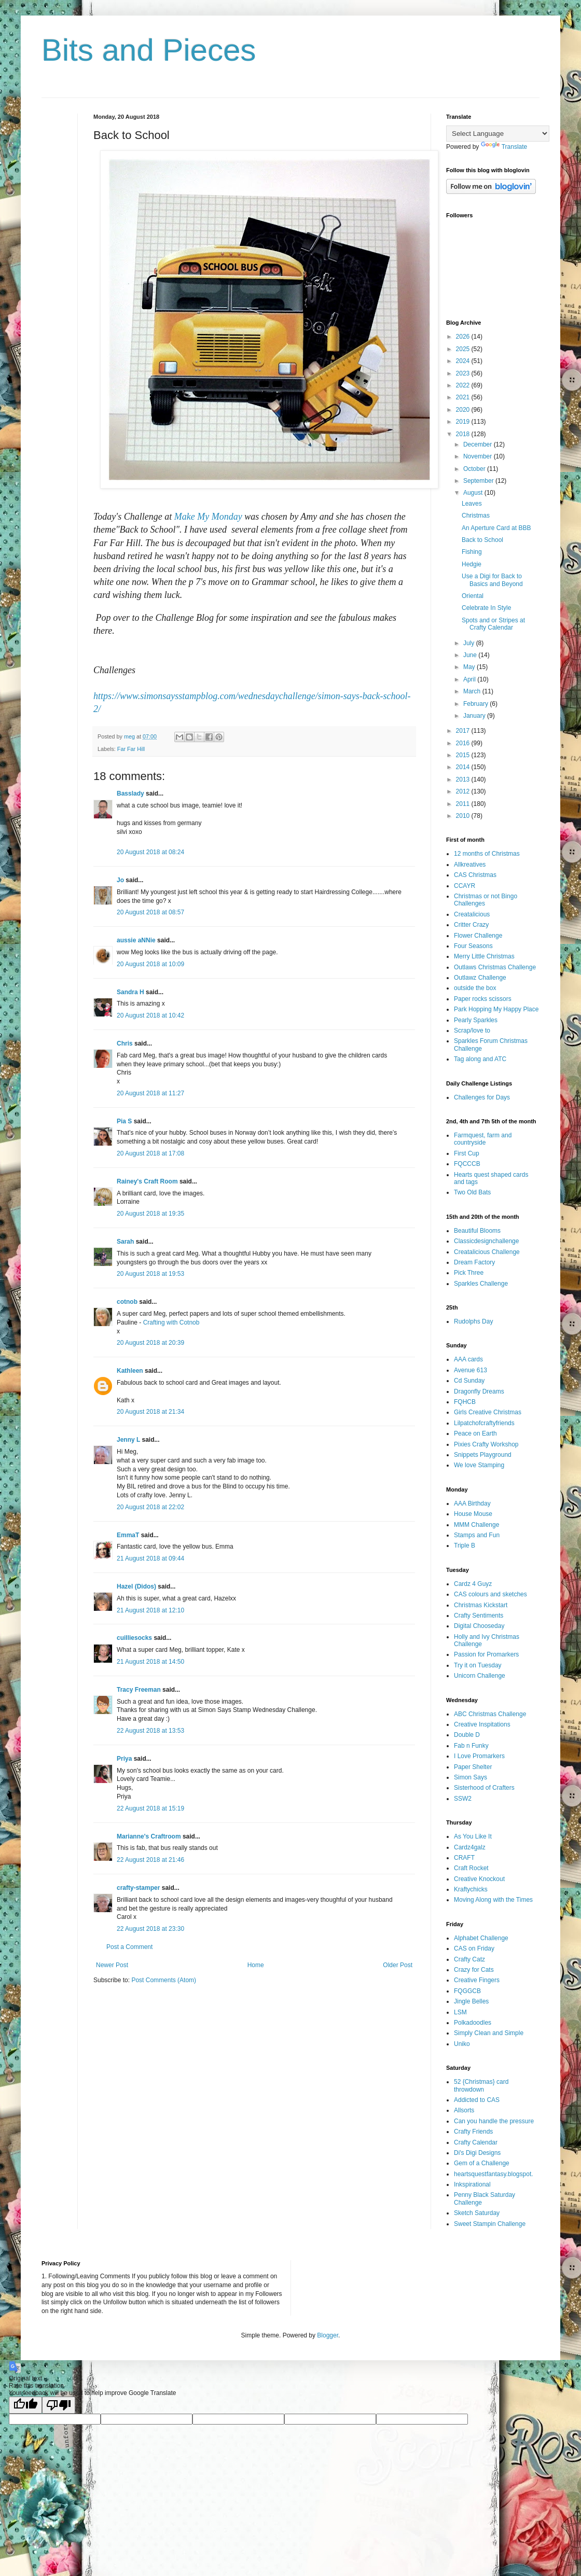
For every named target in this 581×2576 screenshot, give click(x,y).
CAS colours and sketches (490, 1594)
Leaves (472, 503)
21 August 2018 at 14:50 (150, 1661)
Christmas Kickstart (480, 1605)
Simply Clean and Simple (488, 2033)
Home (255, 1965)
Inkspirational (472, 2184)
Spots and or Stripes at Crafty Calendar (493, 624)
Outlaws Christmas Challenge (495, 967)
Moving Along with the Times (493, 1899)
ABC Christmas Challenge (490, 1714)
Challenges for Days (482, 1097)
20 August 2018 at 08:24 (150, 852)
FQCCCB (467, 1163)
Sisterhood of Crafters (484, 1787)
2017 (464, 730)
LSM (460, 2012)
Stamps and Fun (477, 1535)
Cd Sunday (469, 1380)
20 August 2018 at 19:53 (150, 1273)
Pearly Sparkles (475, 1020)
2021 (464, 397)
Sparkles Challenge (481, 1283)
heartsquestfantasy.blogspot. (493, 2174)
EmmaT (128, 1535)
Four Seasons (473, 946)
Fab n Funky (471, 1745)
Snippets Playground (482, 1454)
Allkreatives (470, 864)
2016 (464, 743)
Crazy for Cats (474, 1969)
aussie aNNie (136, 940)
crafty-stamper (138, 1887)
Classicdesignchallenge (486, 1241)
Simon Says (470, 1777)
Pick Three (468, 1272)
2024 (464, 361)
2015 (464, 755)
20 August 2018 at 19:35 (150, 1213)
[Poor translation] (58, 2405)
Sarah (125, 1241)
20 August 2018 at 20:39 (150, 1342)
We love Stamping (479, 1465)
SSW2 (463, 1798)
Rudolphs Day (473, 1321)
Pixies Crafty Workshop (486, 1444)
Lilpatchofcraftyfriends (484, 1423)
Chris (125, 1043)
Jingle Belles (471, 2001)
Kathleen (130, 1370)
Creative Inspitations (482, 1724)
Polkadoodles (472, 2022)
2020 (464, 409)
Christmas (476, 515)
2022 (464, 385)
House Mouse (473, 1513)
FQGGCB (467, 1991)
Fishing (472, 551)
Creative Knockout (479, 1879)
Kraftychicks (471, 1889)
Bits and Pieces (149, 50)
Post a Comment (129, 1947)
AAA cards (468, 1359)
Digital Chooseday (479, 1626)
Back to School (482, 540)
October (475, 468)
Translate (504, 146)
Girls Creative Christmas (487, 1412)
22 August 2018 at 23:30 (150, 1928)
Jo (120, 880)
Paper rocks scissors (482, 998)
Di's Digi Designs (477, 2152)
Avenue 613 (470, 1370)
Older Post (397, 1965)
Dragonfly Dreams (479, 1391)
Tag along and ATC (480, 1059)
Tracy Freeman (139, 1689)
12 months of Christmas (487, 853)
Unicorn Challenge (479, 1675)
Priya (124, 1758)
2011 (464, 803)
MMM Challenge (476, 1524)
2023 (464, 373)
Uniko (462, 2044)
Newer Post (112, 1965)
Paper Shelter (473, 1767)
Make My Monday (208, 516)
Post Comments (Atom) (163, 1980)
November (478, 456)
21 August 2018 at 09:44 (150, 1558)
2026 (464, 336)
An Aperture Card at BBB (496, 528)
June (470, 655)
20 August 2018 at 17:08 (150, 1153)
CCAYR (464, 885)
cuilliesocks (134, 1637)
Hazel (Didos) (136, 1586)
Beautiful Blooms (477, 1230)
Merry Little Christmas (484, 956)
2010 (464, 815)
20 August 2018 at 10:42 (150, 1015)
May (470, 667)
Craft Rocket (471, 1868)
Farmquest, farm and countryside (482, 1139)
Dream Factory (474, 1262)
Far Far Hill (131, 749)
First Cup (466, 1153)
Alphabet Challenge (481, 1938)
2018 (464, 434)
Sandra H (130, 992)
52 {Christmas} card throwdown (481, 2085)
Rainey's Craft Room (147, 1181)
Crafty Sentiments (478, 1615)
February (476, 703)
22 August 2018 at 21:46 (150, 1859)
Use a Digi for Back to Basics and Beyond (492, 580)
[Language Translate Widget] (497, 134)
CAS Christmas (475, 875)
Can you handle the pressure (494, 2121)
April (470, 679)
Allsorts (464, 2110)
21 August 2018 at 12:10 (150, 1610)
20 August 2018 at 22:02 (150, 1507)
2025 (464, 349)
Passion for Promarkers (486, 1654)
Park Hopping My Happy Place (496, 1009)
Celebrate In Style (486, 607)
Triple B (464, 1545)
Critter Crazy (471, 924)
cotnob (127, 1301)
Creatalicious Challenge (487, 1252)
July (469, 643)
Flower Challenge (478, 935)
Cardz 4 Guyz (473, 1584)
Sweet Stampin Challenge (489, 2223)
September (479, 480)
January (475, 715)
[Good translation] (25, 2405)
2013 (464, 779)
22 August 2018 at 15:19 (150, 1808)
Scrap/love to (472, 1030)
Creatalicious (472, 914)
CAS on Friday (474, 1948)
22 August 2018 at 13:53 (150, 1730)
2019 (464, 421)
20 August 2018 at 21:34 (150, 1411)
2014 (464, 767)
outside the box (475, 988)
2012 (464, 791)
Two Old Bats (472, 1192)
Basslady (130, 793)
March (472, 691)
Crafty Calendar (475, 2142)
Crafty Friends (473, 2131)
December (478, 444)
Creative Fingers (477, 1980)
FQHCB (465, 1401)
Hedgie (471, 564)
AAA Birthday (472, 1503)
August (474, 492)
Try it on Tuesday (478, 1665)
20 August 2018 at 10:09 (150, 964)
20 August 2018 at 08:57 (150, 912)
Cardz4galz (470, 1847)
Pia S (124, 1121)
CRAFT (464, 1857)
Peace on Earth (475, 1433)
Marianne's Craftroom (149, 1836)
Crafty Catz (469, 1959)
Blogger (327, 2335)
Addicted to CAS (477, 2100)
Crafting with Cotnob (171, 1322)
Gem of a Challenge (481, 2163)
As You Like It (473, 1836)
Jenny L (128, 1439)
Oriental (472, 596)
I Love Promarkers (479, 1756)
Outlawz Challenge (480, 977)
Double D (467, 1734)
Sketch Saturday (477, 2213)
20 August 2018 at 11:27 (150, 1093)
